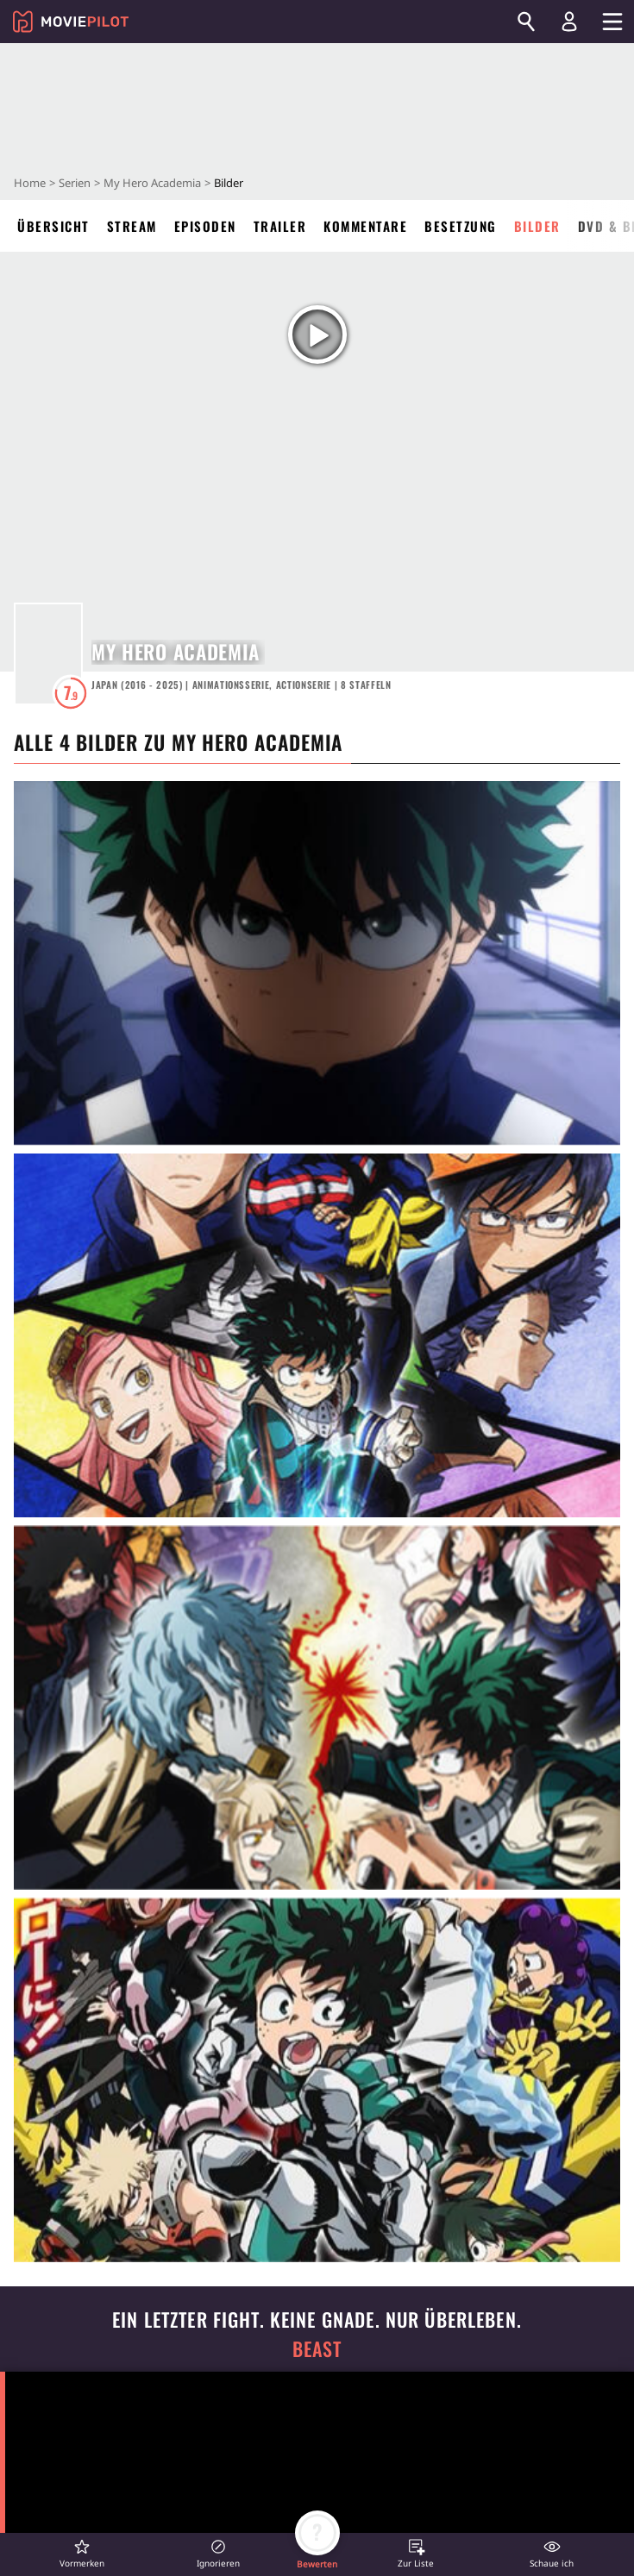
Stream (132, 225)
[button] (82, 2553)
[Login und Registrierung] (569, 21)
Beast (317, 2348)
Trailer (280, 225)
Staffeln (366, 684)
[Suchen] (526, 21)
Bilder (537, 225)
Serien (75, 183)
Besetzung (460, 225)
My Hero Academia (152, 183)
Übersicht (53, 225)
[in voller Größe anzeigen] (317, 963)
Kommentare (365, 225)
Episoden (205, 225)
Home (30, 183)
